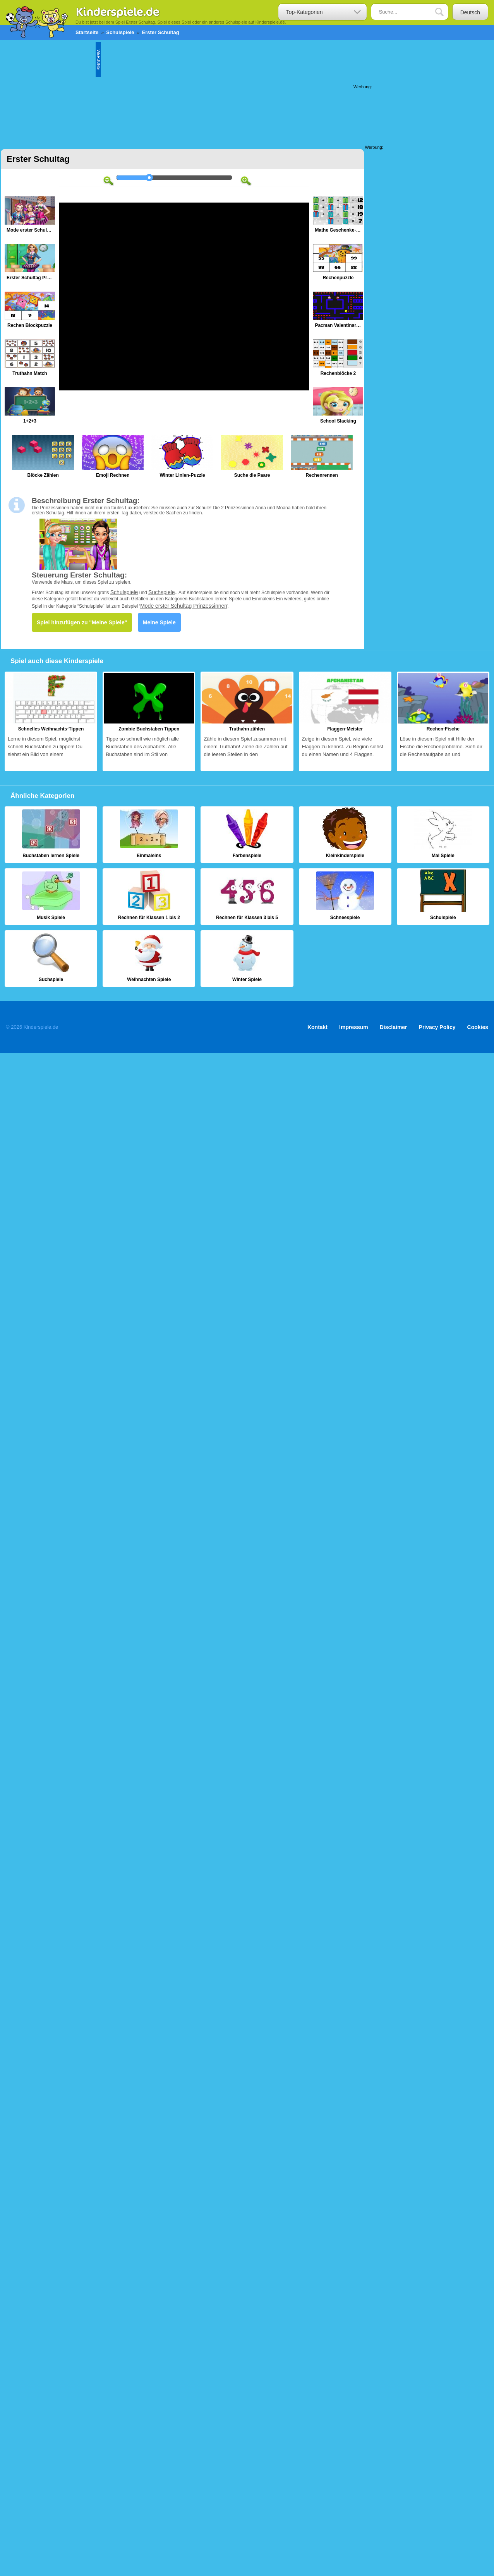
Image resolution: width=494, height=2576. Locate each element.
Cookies (477, 1027)
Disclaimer (393, 1027)
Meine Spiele (159, 622)
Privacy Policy (437, 1027)
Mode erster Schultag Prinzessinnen (183, 606)
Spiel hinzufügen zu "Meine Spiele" (82, 622)
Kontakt (317, 1027)
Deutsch (470, 12)
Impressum (353, 1027)
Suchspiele (161, 592)
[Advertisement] (244, 91)
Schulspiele (124, 592)
